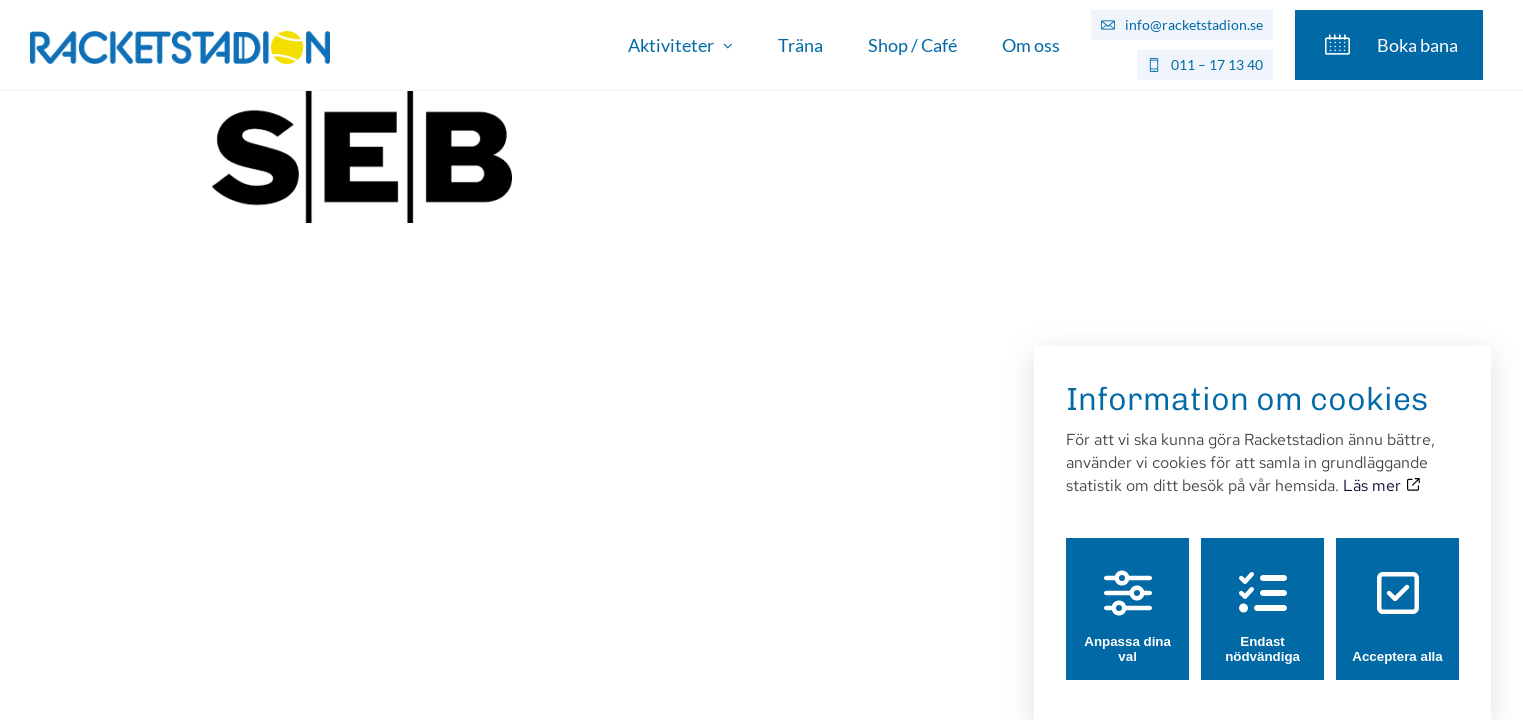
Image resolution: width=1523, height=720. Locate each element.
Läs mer (1381, 466)
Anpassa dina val (1127, 598)
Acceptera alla (1397, 598)
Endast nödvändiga (1262, 598)
